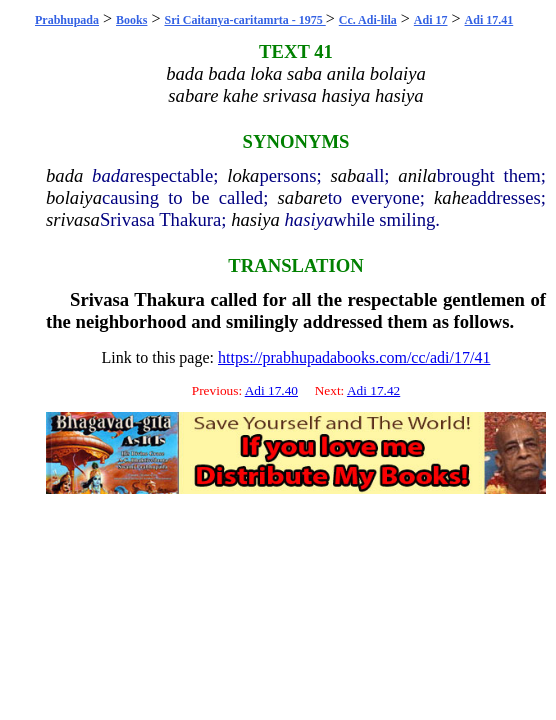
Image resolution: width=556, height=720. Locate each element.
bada (64, 175)
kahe (451, 197)
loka (243, 175)
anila (417, 175)
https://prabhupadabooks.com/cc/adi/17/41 (354, 357)
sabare (303, 197)
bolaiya (74, 197)
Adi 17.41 (489, 20)
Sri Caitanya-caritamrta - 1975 (244, 20)
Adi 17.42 (373, 390)
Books (131, 20)
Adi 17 (431, 20)
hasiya (255, 219)
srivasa (73, 219)
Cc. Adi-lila (368, 20)
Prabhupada (67, 20)
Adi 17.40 (271, 390)
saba (347, 175)
